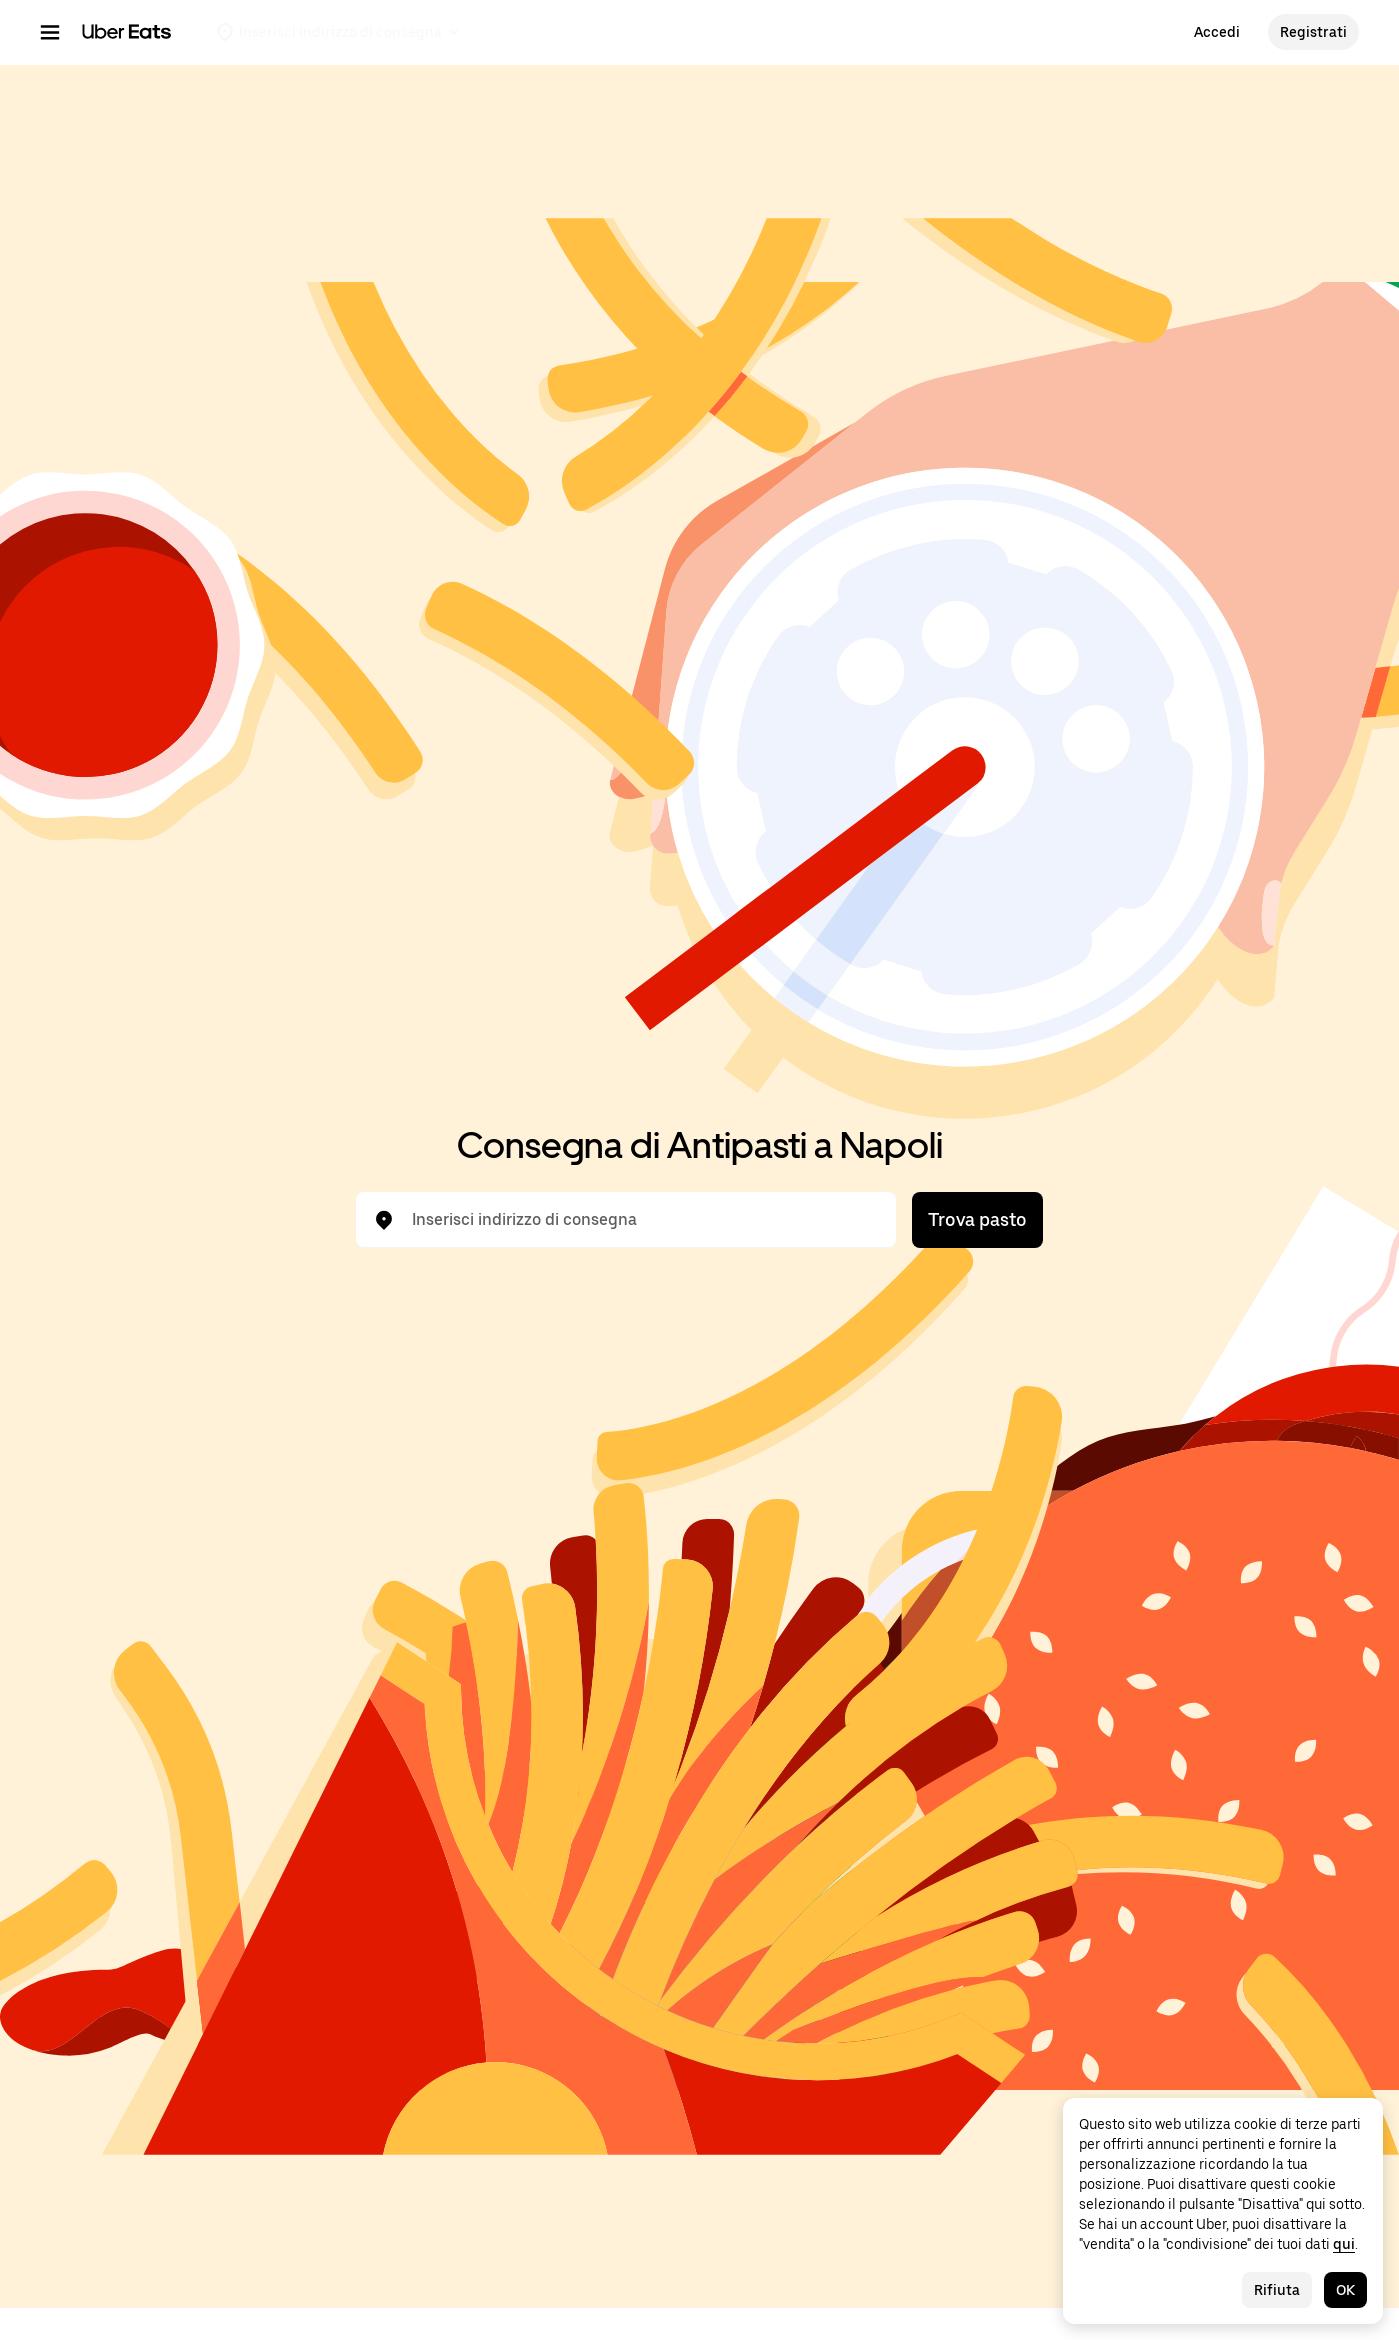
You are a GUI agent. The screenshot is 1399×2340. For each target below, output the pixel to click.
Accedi (1217, 32)
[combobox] (642, 1220)
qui (1344, 2244)
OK (1345, 2290)
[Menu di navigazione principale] (50, 32)
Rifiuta (1277, 2290)
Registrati (1313, 32)
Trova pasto (977, 1219)
